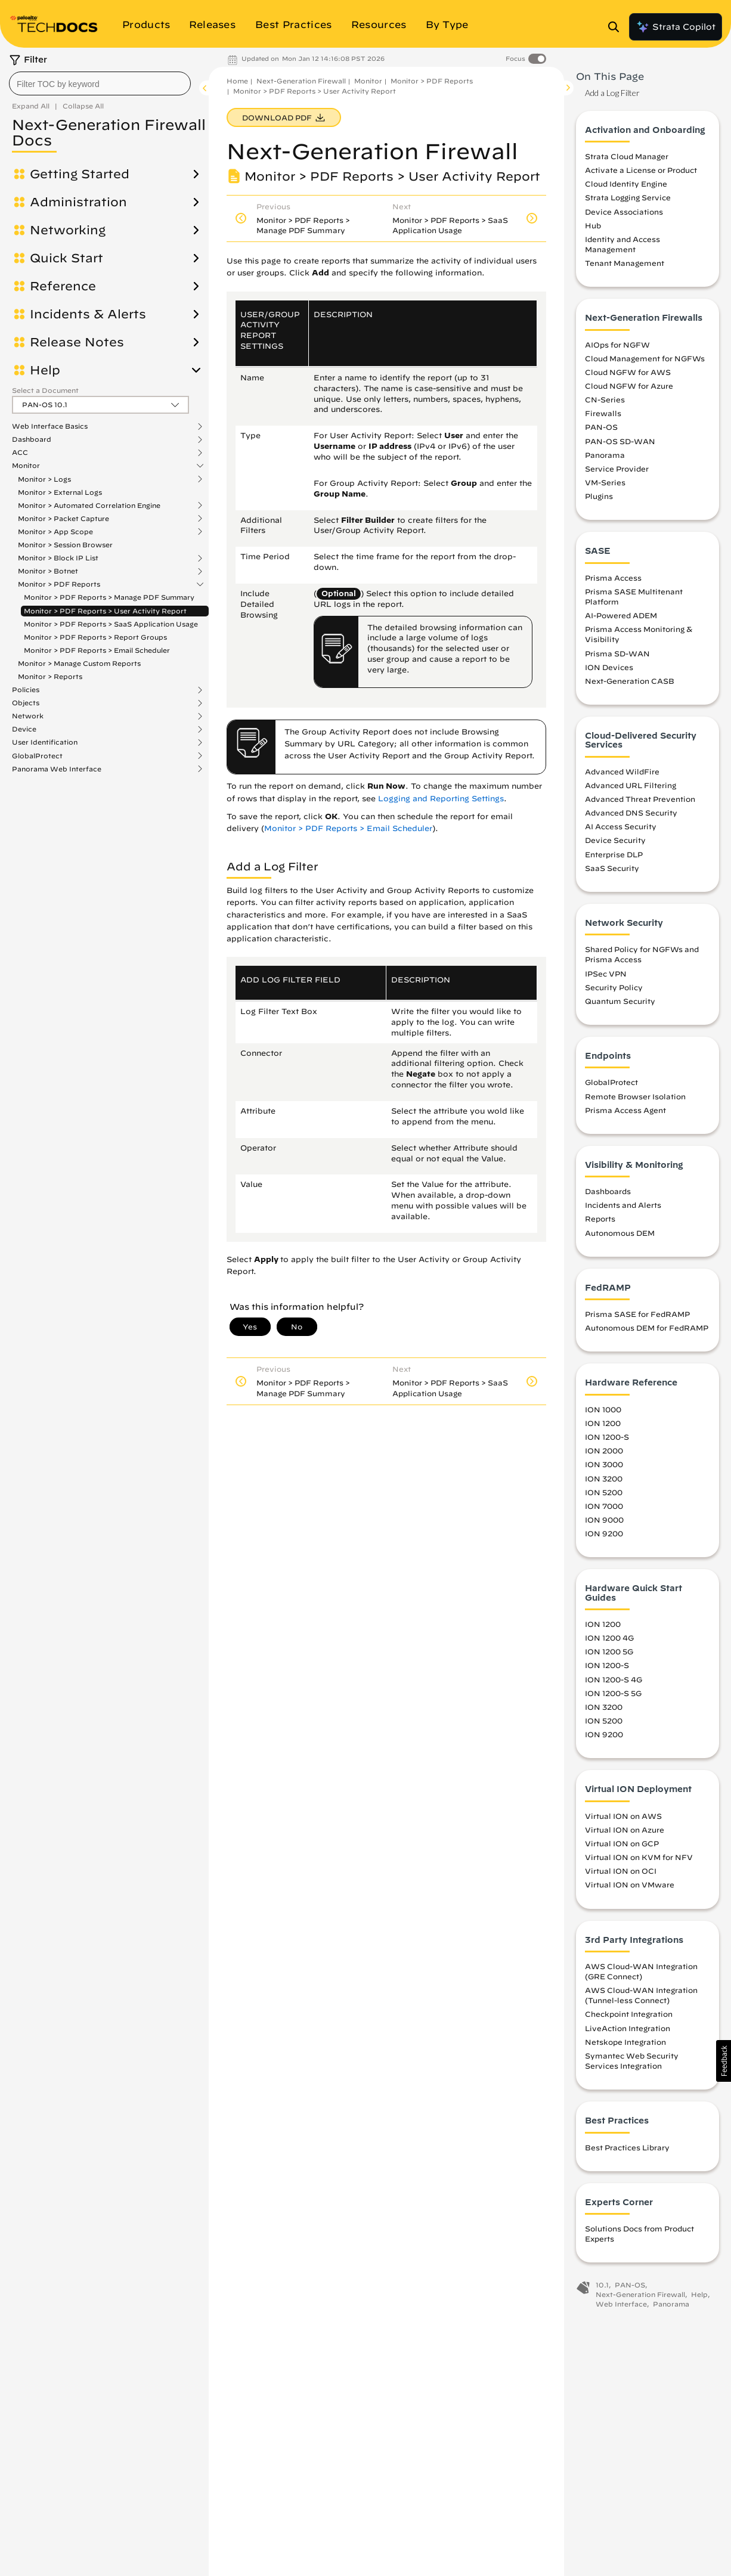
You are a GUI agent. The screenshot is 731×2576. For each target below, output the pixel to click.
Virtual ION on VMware (629, 1884)
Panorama (605, 455)
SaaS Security (612, 868)
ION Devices (609, 667)
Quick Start (66, 258)
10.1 (602, 2285)
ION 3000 (604, 1464)
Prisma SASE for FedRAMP (637, 1314)
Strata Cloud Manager (626, 156)
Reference (63, 286)
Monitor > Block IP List (58, 558)
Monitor (26, 465)
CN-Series (605, 399)
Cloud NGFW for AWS (628, 372)
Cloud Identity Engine (626, 183)
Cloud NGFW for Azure (629, 386)
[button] (723, 2061)
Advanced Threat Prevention (640, 799)
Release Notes (77, 342)
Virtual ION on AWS (623, 1816)
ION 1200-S (607, 1437)
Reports (600, 1218)
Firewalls (603, 413)
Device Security (615, 840)
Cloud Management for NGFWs (645, 358)
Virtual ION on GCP (622, 1843)
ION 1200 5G (609, 1651)
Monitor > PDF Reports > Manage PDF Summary (109, 597)
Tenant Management (624, 263)
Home (237, 81)
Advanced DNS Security (631, 812)
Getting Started (79, 174)
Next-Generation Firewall (301, 81)
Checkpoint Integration (629, 2014)
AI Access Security (620, 826)
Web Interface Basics (50, 426)
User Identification (45, 742)
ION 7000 (604, 1506)
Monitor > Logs (44, 479)
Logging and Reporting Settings (441, 798)
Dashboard (31, 439)
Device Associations (624, 211)
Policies (25, 689)
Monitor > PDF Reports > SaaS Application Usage (111, 624)
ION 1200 (603, 1423)
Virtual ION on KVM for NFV (639, 1857)
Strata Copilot (675, 27)
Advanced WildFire (622, 771)
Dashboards (608, 1191)
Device (24, 729)
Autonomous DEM (620, 1233)
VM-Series (605, 482)
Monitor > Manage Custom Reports (79, 663)
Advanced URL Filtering (630, 785)
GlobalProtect (37, 756)
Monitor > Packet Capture (63, 518)
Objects (25, 702)
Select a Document (45, 390)
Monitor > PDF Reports (59, 584)
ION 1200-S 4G (613, 1679)
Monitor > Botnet (48, 571)
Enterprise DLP (614, 854)
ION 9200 (604, 1533)
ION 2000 (604, 1450)
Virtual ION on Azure (624, 1829)
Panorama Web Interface (56, 769)
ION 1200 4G (609, 1637)
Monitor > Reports (50, 676)
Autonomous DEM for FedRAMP (646, 1327)
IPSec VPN (606, 973)
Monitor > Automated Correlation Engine (89, 505)
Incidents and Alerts (623, 1205)
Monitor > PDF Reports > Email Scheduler (97, 650)
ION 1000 (603, 1409)
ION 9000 (604, 1519)
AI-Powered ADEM (621, 615)
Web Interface (621, 2304)
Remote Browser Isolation (635, 1096)
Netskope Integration (625, 2042)
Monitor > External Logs (60, 492)
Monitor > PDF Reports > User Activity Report (105, 611)
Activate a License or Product (641, 170)
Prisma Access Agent (625, 1110)
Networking (68, 230)
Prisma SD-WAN (617, 653)
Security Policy (614, 987)
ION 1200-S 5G (613, 1693)
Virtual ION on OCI (620, 1871)
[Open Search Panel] (617, 26)
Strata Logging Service (628, 197)
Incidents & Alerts (88, 314)
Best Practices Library (627, 2147)
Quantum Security (620, 1001)
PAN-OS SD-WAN (620, 441)
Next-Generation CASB (629, 681)
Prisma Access (613, 578)
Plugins (599, 496)
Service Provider (617, 468)
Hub (593, 225)
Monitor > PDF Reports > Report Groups (95, 637)
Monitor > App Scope (55, 531)
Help (45, 370)
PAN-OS (601, 427)
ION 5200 (603, 1492)
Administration (78, 202)
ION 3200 (603, 1478)
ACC (20, 452)
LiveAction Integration (627, 2028)
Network (28, 716)
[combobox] (100, 83)
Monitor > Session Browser (65, 544)
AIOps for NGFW (617, 344)
